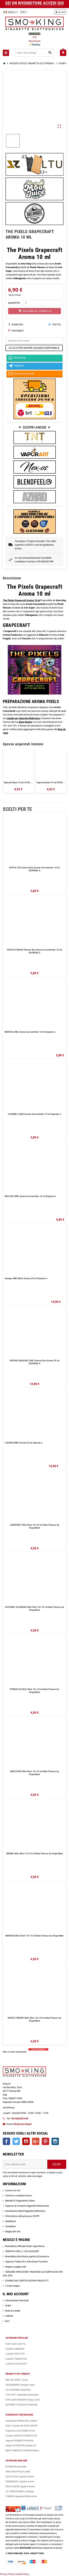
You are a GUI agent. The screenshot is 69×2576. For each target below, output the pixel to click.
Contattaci (10, 2226)
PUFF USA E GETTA (16, 2344)
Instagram (55, 2141)
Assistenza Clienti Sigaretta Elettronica (25, 2211)
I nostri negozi (12, 2285)
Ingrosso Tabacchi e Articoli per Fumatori (26, 2261)
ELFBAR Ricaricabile (16, 2466)
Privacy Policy (7, 2574)
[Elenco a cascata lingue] (11, 12)
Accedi (60, 12)
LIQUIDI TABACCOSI (16, 2358)
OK (57, 2164)
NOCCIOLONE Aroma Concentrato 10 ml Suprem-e (30, 1196)
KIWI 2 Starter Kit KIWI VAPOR (21, 2425)
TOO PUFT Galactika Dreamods (22, 2394)
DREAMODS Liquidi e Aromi (20, 2481)
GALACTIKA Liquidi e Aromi (20, 2476)
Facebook (6, 2141)
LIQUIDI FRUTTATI (15, 2353)
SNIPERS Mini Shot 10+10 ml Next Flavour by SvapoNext (34, 1935)
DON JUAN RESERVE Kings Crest (23, 2399)
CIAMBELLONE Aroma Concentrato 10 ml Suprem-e (34, 1114)
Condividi (15, 324)
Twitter (16, 2141)
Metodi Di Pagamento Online (20, 2200)
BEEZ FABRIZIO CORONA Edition (22, 2450)
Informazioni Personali (17, 2300)
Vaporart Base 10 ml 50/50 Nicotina (51, 782)
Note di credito (12, 2310)
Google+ (35, 2141)
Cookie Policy (22, 2574)
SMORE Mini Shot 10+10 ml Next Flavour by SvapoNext (34, 1853)
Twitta (54, 324)
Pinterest (16, 330)
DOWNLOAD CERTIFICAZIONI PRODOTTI (27, 2280)
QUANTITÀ (14, 303)
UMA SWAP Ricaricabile (18, 2471)
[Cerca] (34, 53)
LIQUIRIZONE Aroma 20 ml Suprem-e (24, 1443)
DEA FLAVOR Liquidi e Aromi (20, 2486)
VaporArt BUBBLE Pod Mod (19, 2440)
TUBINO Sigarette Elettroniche (21, 2496)
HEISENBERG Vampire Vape (20, 2384)
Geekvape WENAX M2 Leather (21, 2420)
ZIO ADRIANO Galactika (18, 2389)
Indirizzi (9, 2315)
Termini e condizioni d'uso (18, 2195)
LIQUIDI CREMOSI (15, 2348)
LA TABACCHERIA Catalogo (20, 2491)
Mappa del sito (12, 2231)
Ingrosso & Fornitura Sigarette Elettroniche (27, 2205)
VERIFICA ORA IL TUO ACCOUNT (22, 2251)
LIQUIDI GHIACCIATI (16, 2363)
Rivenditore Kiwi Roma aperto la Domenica (27, 2256)
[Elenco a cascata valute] (24, 12)
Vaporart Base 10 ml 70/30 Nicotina (18, 782)
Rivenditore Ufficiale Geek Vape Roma (24, 2246)
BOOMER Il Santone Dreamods (22, 2404)
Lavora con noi (12, 2190)
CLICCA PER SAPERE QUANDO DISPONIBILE (34, 347)
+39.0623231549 (19, 2118)
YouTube (26, 2141)
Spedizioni (10, 2221)
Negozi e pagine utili (15, 2266)
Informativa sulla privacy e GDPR (22, 2216)
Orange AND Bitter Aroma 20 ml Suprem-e (26, 1278)
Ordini (8, 2305)
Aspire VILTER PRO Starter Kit (21, 2445)
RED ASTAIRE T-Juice (17, 2379)
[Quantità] (42, 303)
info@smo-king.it (22, 2124)
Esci (7, 2321)
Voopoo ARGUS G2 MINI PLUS (21, 2435)
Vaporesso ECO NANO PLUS (20, 2430)
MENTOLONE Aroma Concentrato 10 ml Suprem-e (30, 1032)
